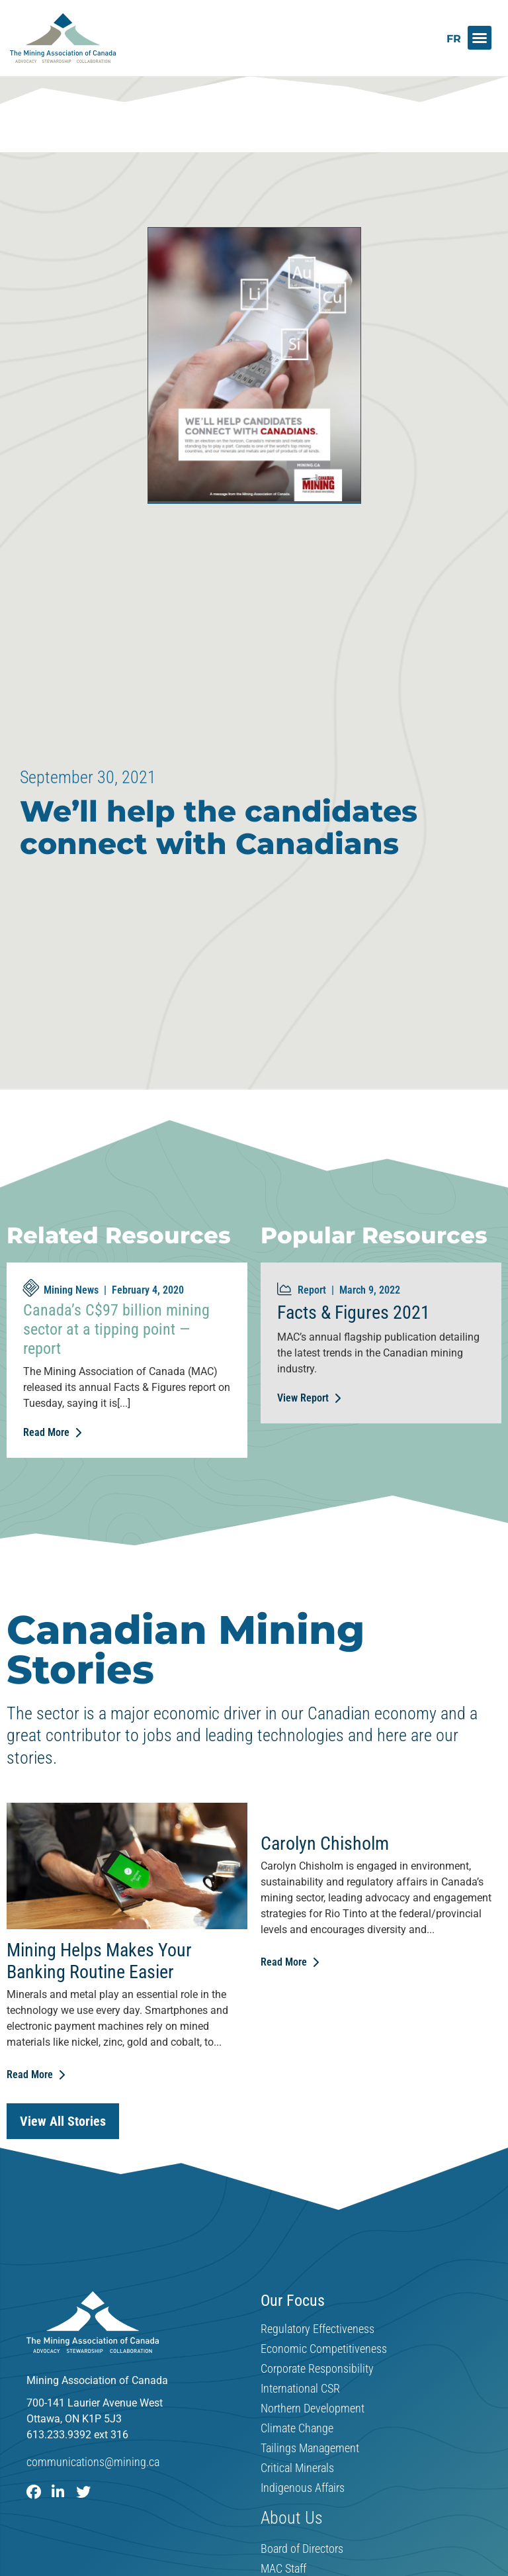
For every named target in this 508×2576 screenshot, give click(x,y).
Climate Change (297, 2429)
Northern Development (312, 2409)
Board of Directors (302, 2549)
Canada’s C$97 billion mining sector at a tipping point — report (116, 1329)
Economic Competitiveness (324, 2350)
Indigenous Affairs (303, 2489)
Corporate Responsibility (317, 2369)
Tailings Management (310, 2449)
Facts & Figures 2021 (353, 1312)
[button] (479, 38)
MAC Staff (283, 2569)
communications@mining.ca (92, 2462)
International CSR (300, 2389)
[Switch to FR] (453, 39)
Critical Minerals (297, 2469)
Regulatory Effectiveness (317, 2330)
